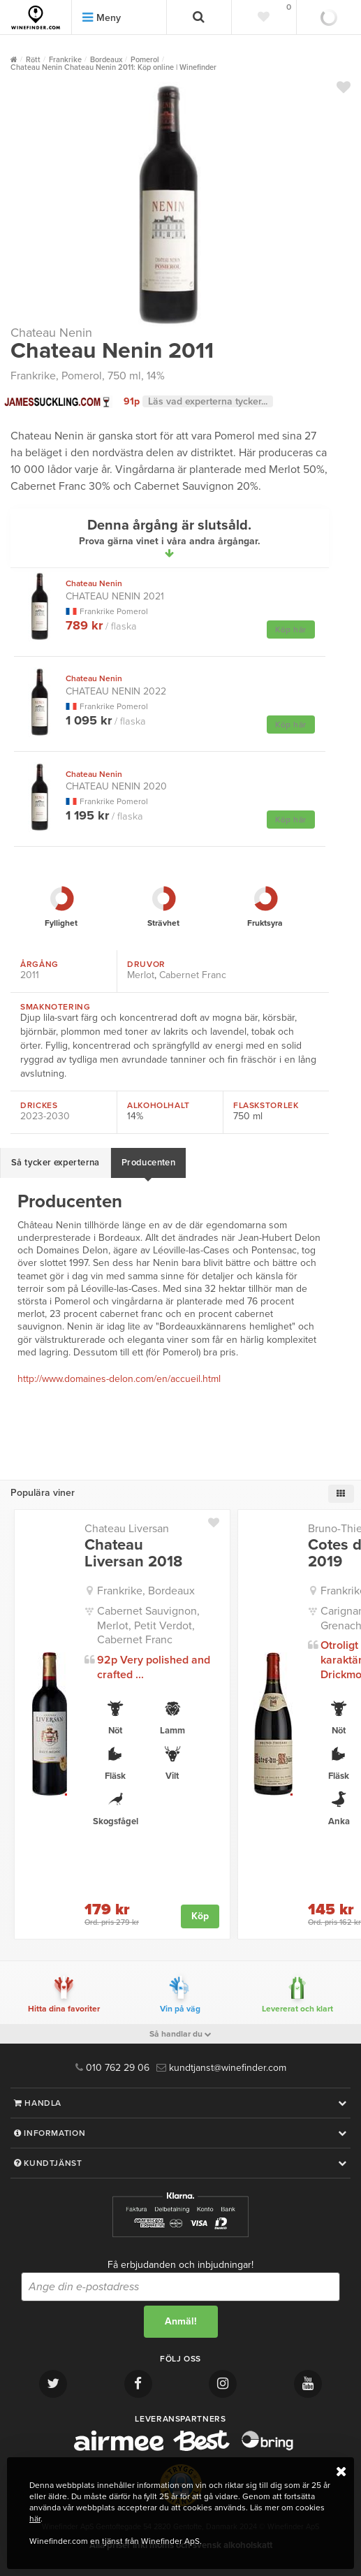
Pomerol (81, 376)
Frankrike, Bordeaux (146, 1591)
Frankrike (33, 376)
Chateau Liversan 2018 (133, 1553)
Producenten (148, 1162)
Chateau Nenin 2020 (116, 780)
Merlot (140, 975)
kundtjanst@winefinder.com (221, 2068)
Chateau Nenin (51, 332)
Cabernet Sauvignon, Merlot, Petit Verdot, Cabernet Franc (148, 1625)
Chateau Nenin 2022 (116, 685)
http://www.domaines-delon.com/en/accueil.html (119, 1379)
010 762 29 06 (112, 2068)
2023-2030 (45, 1116)
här (34, 2519)
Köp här (291, 629)
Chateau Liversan (126, 1528)
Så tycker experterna (55, 1162)
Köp (200, 1916)
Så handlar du (180, 2034)
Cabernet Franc (192, 975)
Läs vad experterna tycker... (207, 401)
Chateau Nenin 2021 (115, 590)
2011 (29, 975)
